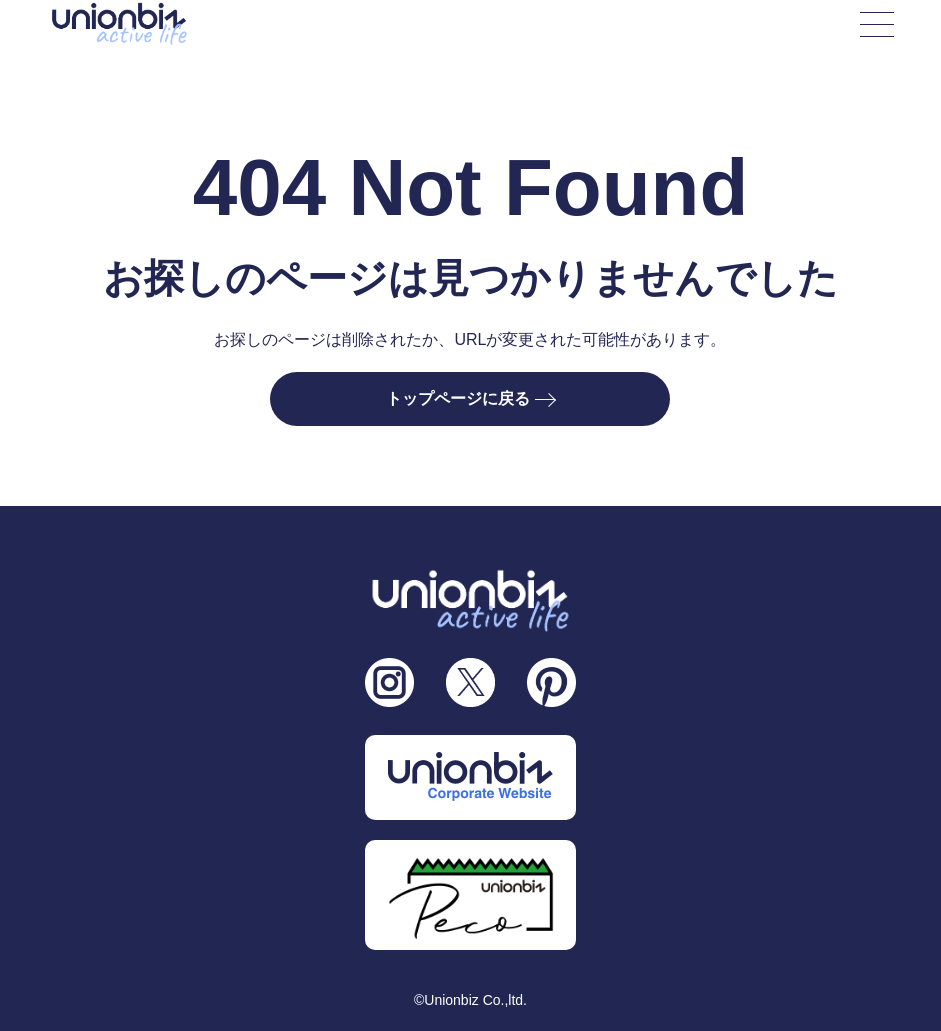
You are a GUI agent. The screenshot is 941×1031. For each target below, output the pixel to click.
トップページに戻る (470, 398)
